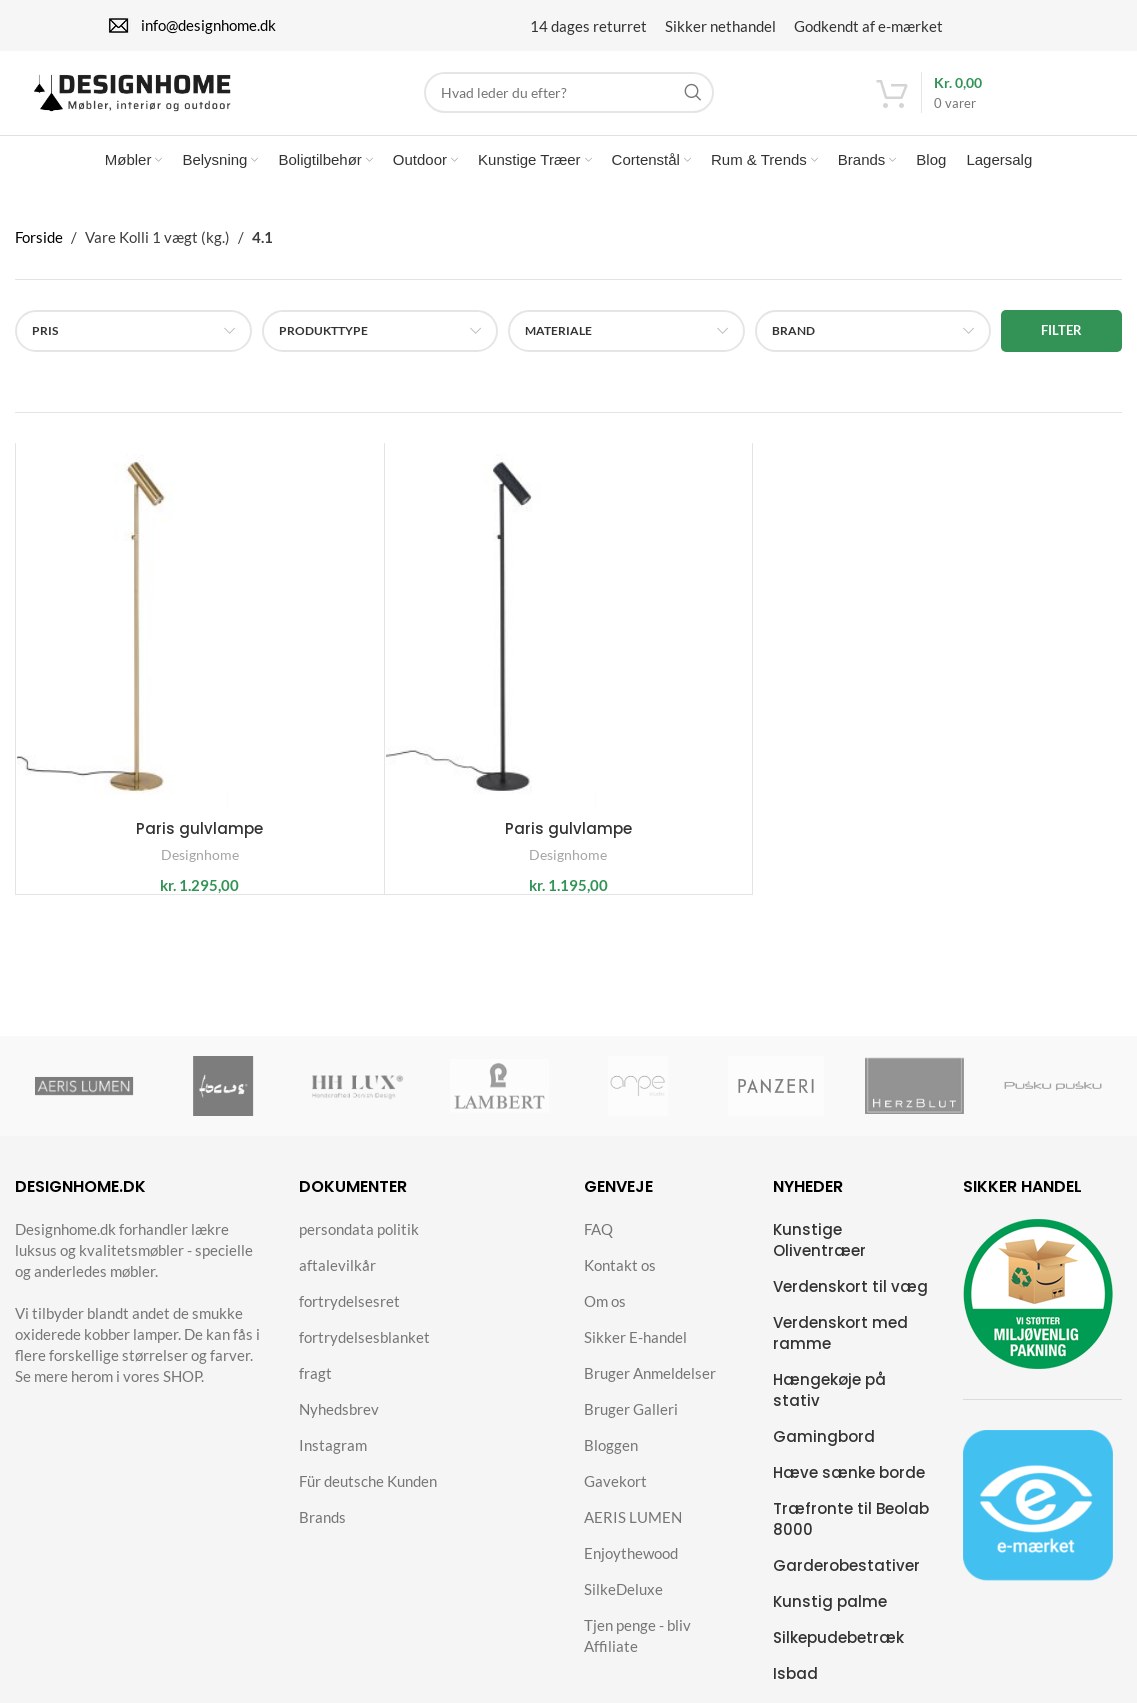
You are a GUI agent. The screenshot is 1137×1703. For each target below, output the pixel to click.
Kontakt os (620, 1281)
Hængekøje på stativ (829, 1406)
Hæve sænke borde (849, 1488)
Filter (1061, 346)
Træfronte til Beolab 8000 (851, 1535)
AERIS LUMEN (633, 1533)
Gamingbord (824, 1452)
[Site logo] (158, 93)
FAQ (598, 1245)
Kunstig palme (830, 1617)
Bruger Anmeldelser (650, 1389)
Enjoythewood (631, 1569)
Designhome (200, 871)
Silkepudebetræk (838, 1653)
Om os (605, 1317)
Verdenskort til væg (850, 1302)
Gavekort (615, 1497)
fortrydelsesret (349, 1317)
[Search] (569, 95)
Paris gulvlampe (199, 845)
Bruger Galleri (631, 1425)
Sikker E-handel (635, 1353)
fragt (315, 1389)
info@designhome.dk (208, 22)
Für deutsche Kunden (368, 1497)
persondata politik (359, 1245)
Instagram (333, 1461)
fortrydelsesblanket (364, 1353)
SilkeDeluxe (623, 1605)
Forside (39, 253)
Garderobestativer (846, 1581)
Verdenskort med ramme (840, 1349)
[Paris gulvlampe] (200, 643)
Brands (322, 1533)
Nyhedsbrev (339, 1425)
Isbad (795, 1689)
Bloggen (611, 1461)
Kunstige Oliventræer (819, 1256)
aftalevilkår (337, 1281)
